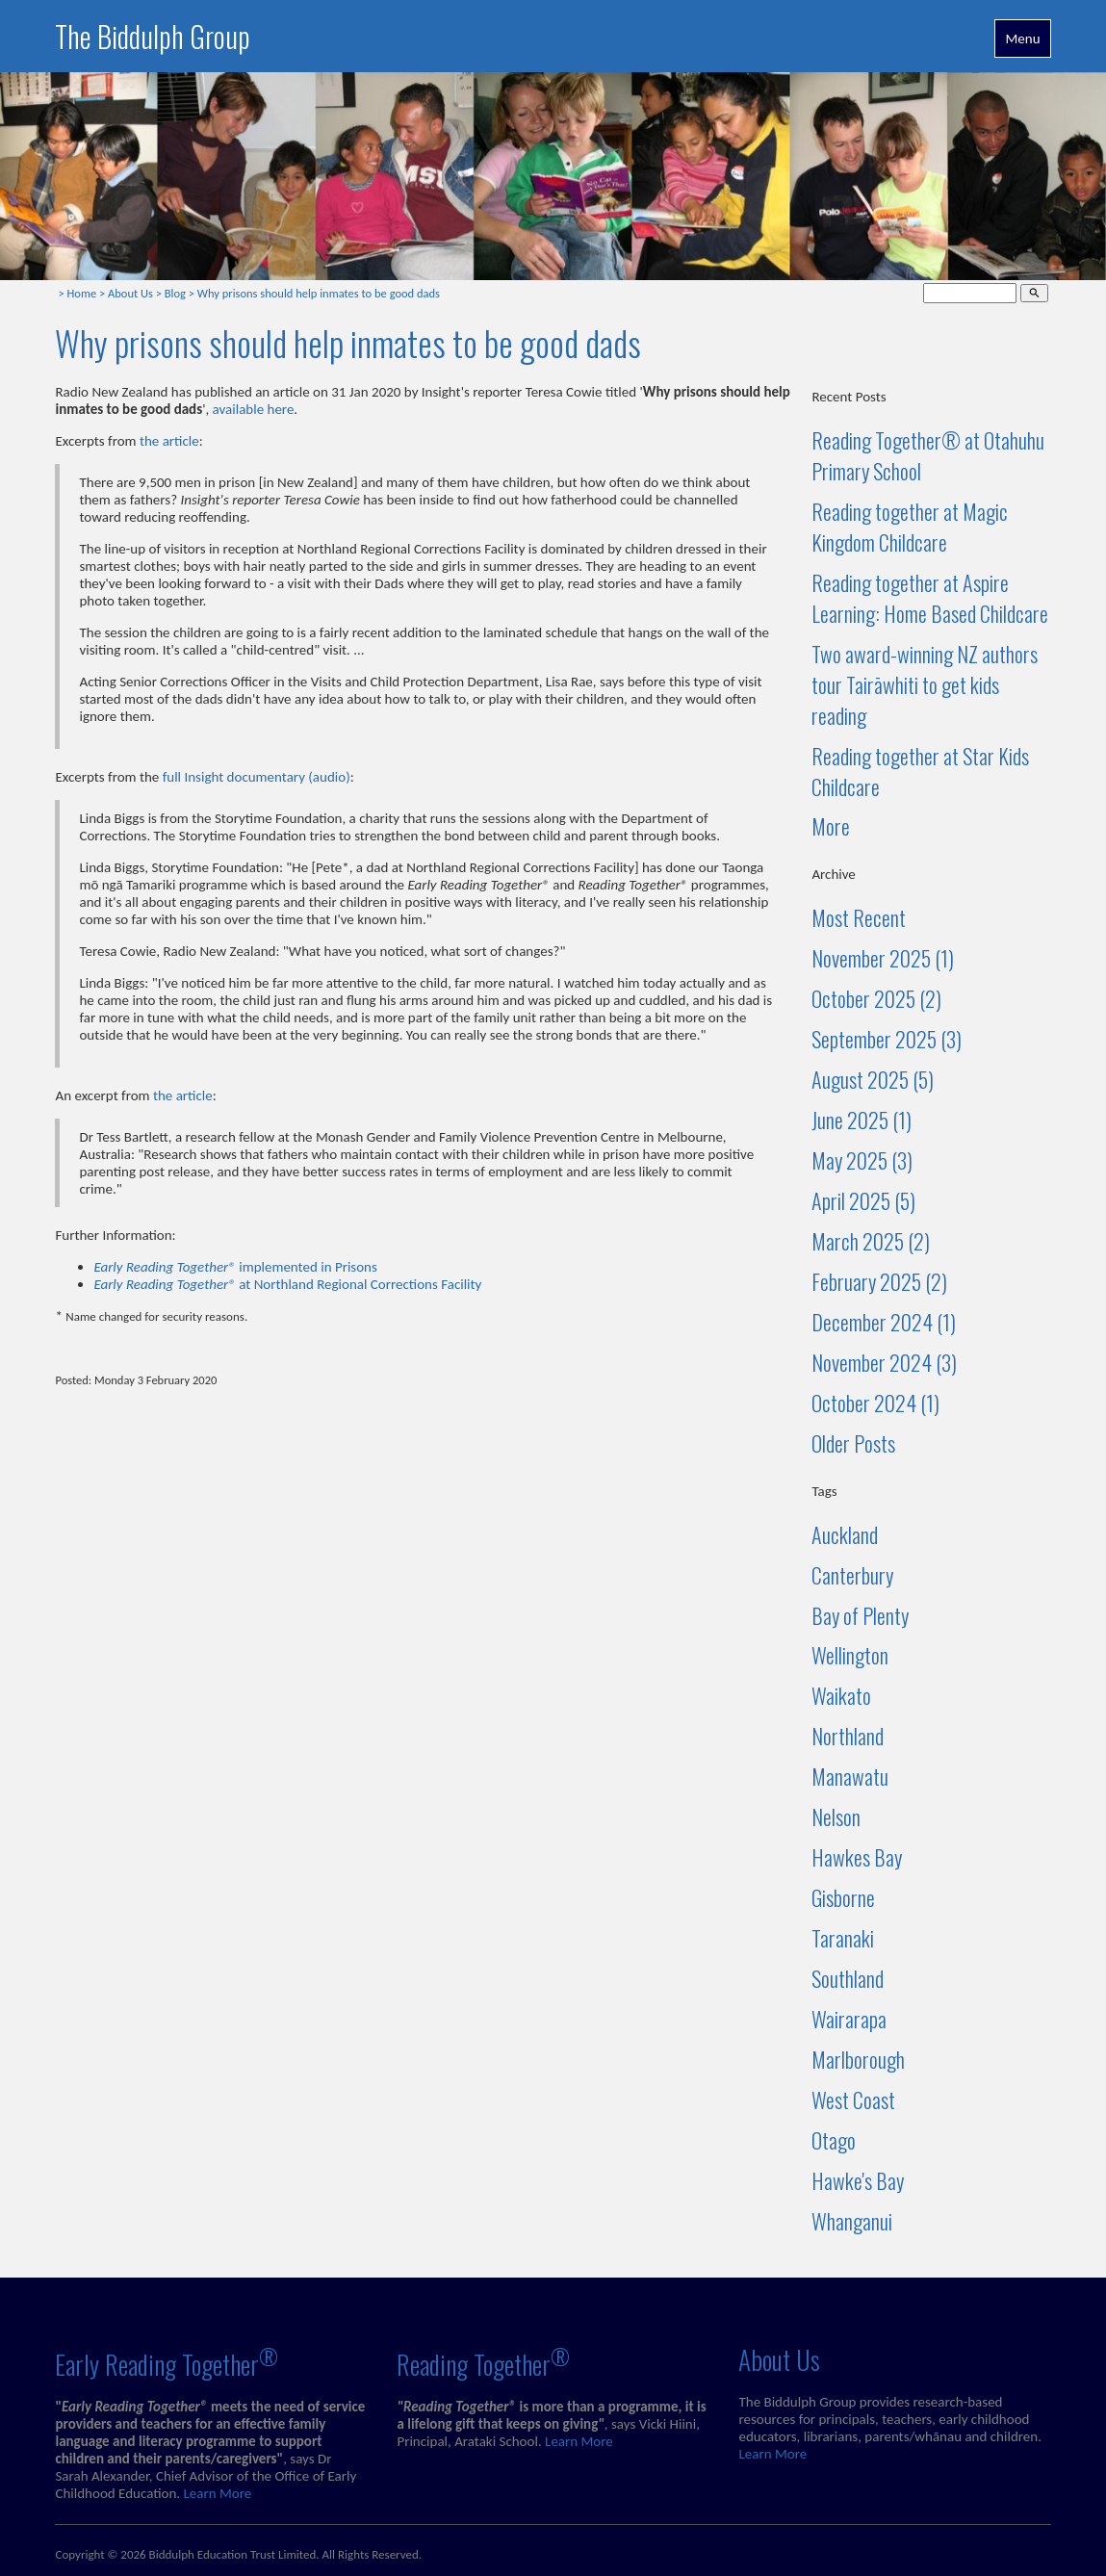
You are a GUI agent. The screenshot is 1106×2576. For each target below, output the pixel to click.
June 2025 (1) (861, 1119)
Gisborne (843, 1897)
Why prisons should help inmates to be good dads (318, 293)
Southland (847, 1978)
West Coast (853, 2099)
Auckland (844, 1534)
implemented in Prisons (234, 1266)
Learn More (218, 2493)
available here (254, 409)
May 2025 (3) (862, 1160)
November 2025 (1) (882, 957)
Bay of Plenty (860, 1615)
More (830, 826)
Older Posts (853, 1443)
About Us (130, 293)
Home (82, 293)
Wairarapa (849, 2018)
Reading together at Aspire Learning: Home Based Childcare (929, 598)
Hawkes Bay (856, 1857)
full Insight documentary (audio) (256, 777)
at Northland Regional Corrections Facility (287, 1284)
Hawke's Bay (857, 2180)
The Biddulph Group (152, 36)
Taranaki (842, 1937)
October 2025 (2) (876, 998)
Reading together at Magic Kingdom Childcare (909, 526)
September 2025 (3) (886, 1038)
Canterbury (852, 1574)
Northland (847, 1735)
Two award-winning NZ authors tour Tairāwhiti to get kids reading (924, 684)
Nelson (836, 1816)
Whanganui (851, 2220)
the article (169, 441)
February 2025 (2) (879, 1281)
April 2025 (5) (863, 1200)
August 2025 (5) (872, 1079)
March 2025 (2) (870, 1240)
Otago (833, 2140)
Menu (1022, 38)
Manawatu (849, 1776)
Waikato (841, 1695)
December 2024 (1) (883, 1321)
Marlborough (858, 2059)
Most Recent (858, 917)
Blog (175, 293)
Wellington (849, 1654)
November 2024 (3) (884, 1362)
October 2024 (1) (875, 1402)
